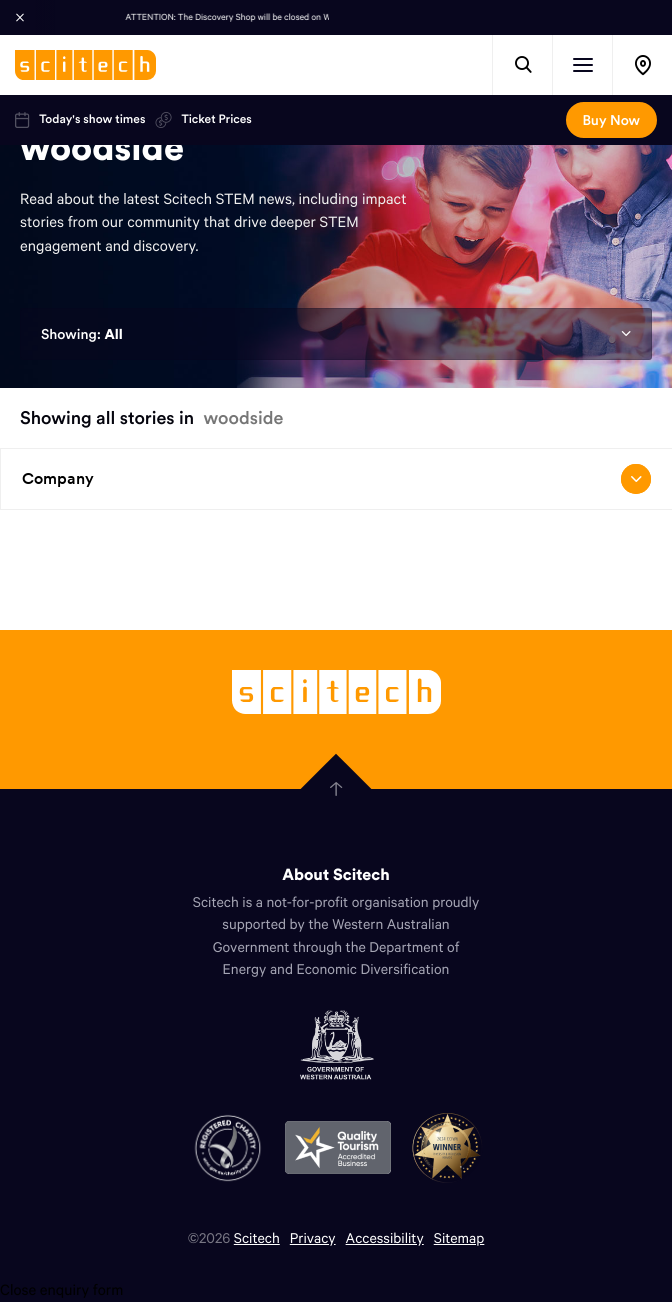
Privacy (313, 1237)
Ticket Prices (203, 120)
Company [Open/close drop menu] (336, 479)
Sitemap (459, 1237)
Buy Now (611, 120)
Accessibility (385, 1237)
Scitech (257, 1237)
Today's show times (80, 120)
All (113, 334)
